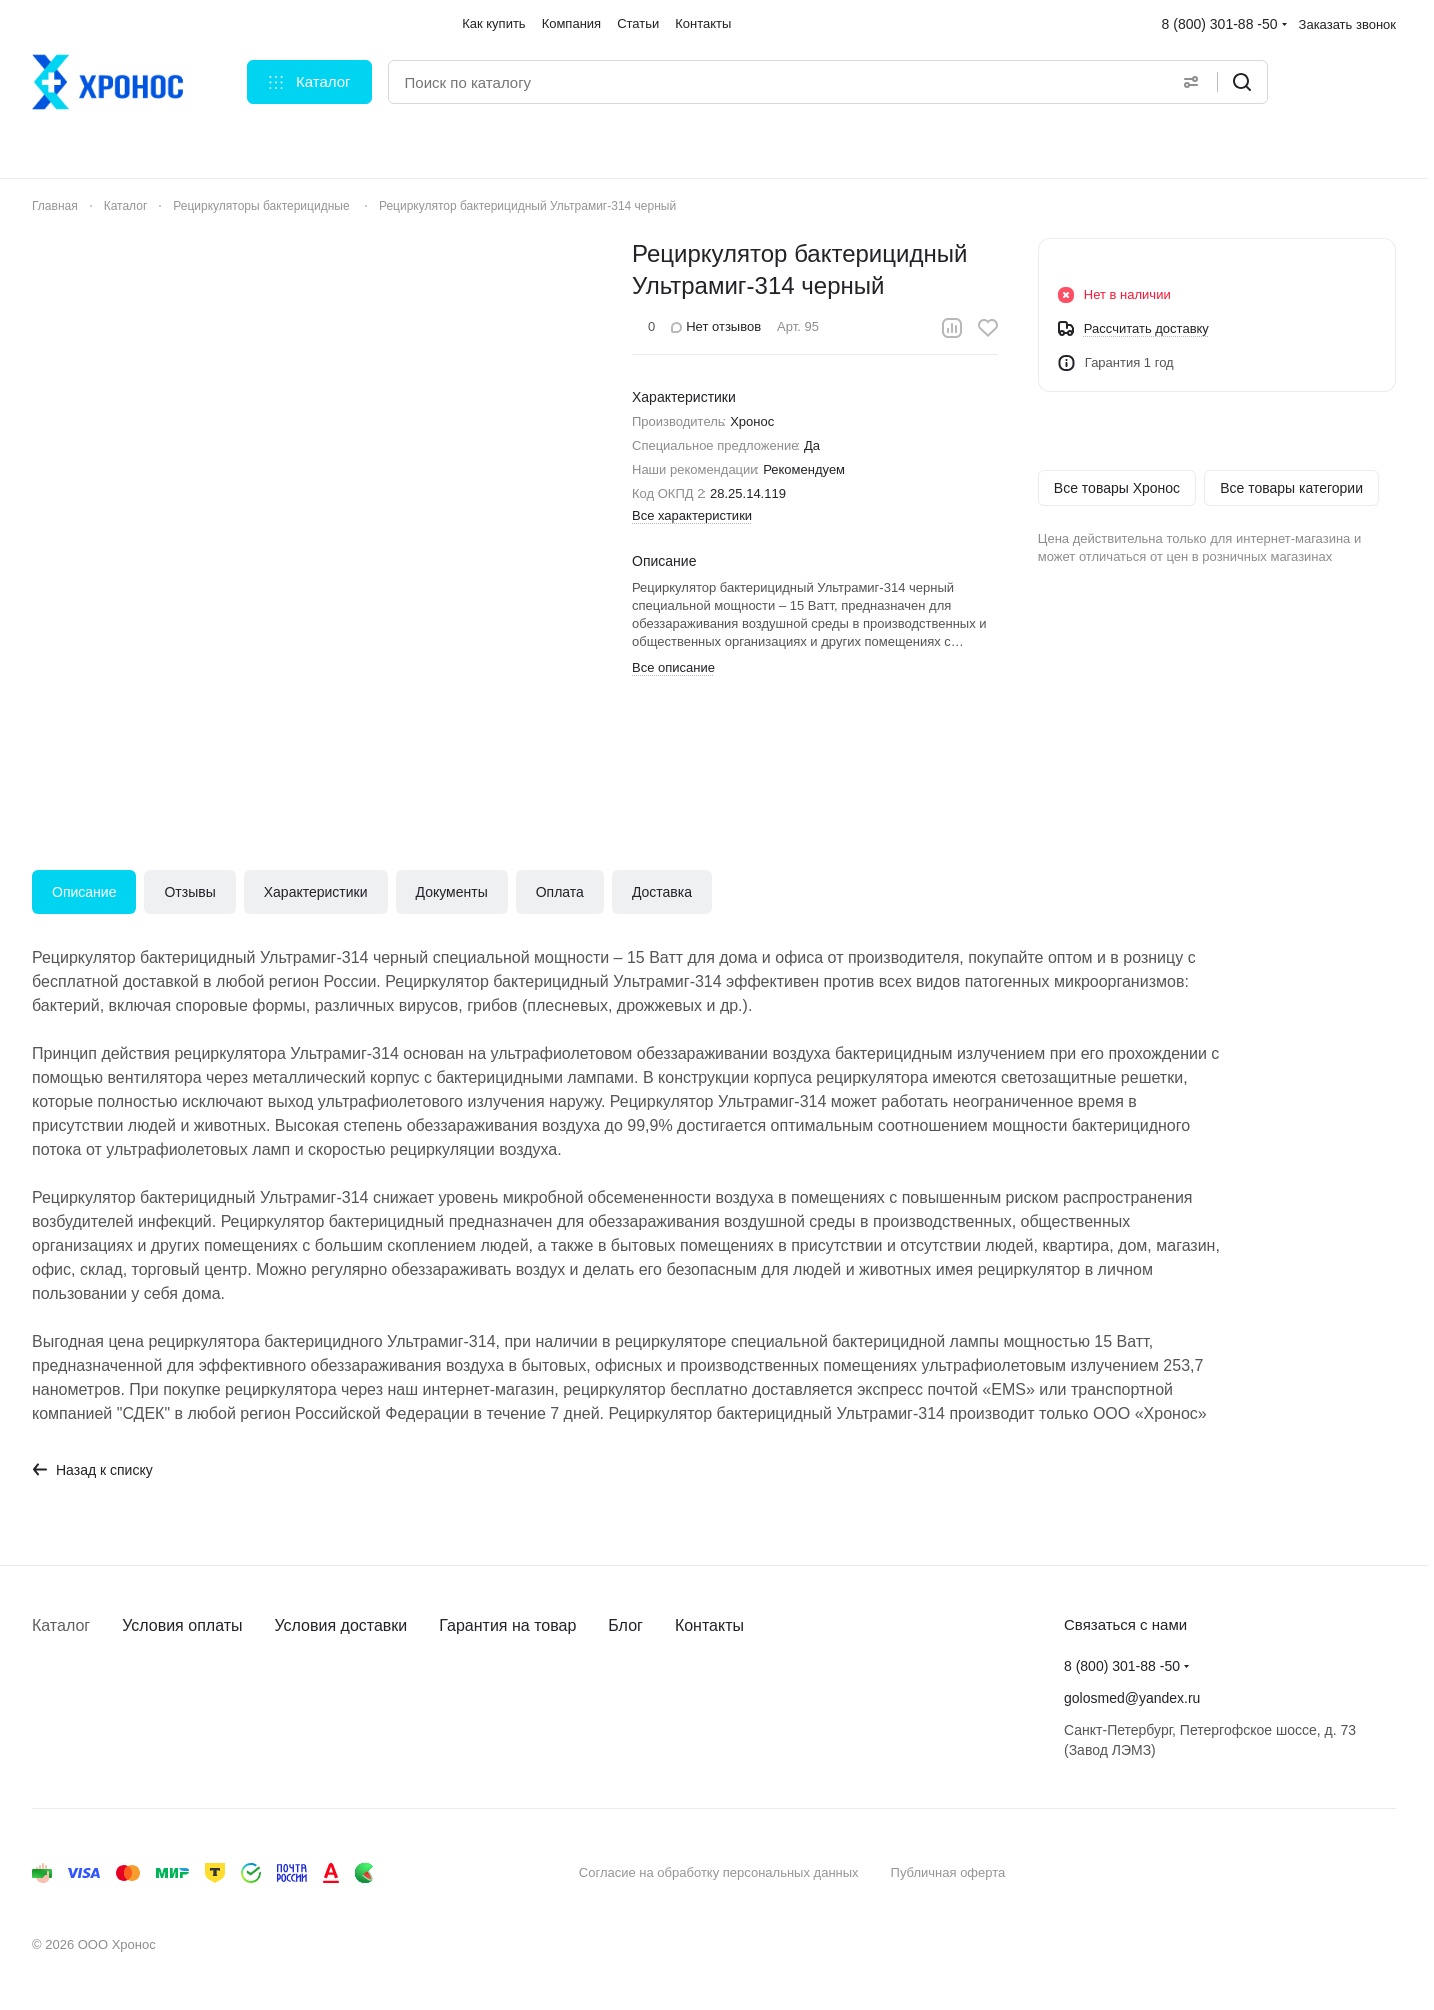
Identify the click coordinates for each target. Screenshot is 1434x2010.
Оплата (560, 892)
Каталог (61, 1625)
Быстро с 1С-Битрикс (1290, 1872)
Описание (84, 892)
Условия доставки (341, 1625)
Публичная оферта (948, 1872)
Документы (452, 892)
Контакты (709, 1625)
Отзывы (189, 892)
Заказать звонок (1347, 24)
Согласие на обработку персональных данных (719, 1872)
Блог (625, 1625)
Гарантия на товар (507, 1625)
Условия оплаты (182, 1625)
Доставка (662, 892)
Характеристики (316, 892)
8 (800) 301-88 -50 (1220, 24)
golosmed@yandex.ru (1132, 1698)
